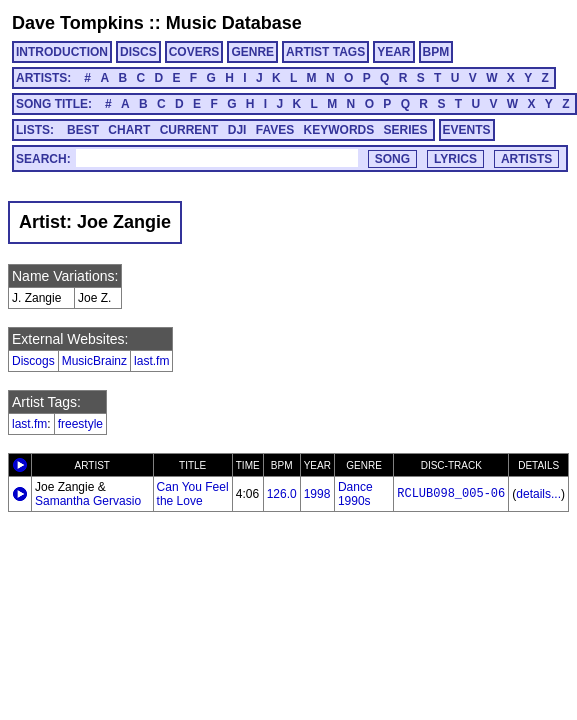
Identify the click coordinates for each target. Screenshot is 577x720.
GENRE (252, 52)
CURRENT (189, 130)
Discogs (33, 361)
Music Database (234, 23)
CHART (129, 130)
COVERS (194, 52)
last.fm (151, 361)
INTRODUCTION (62, 52)
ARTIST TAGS (325, 52)
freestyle (80, 424)
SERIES (406, 130)
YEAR (393, 52)
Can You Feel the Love (193, 494)
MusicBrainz (94, 361)
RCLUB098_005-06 (451, 494)
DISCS (138, 52)
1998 (317, 494)
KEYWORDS (339, 130)
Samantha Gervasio (88, 501)
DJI (237, 130)
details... (538, 494)
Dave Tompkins (78, 23)
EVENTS (467, 130)
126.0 (282, 494)
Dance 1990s (355, 494)
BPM (436, 52)
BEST (83, 130)
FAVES (275, 130)
